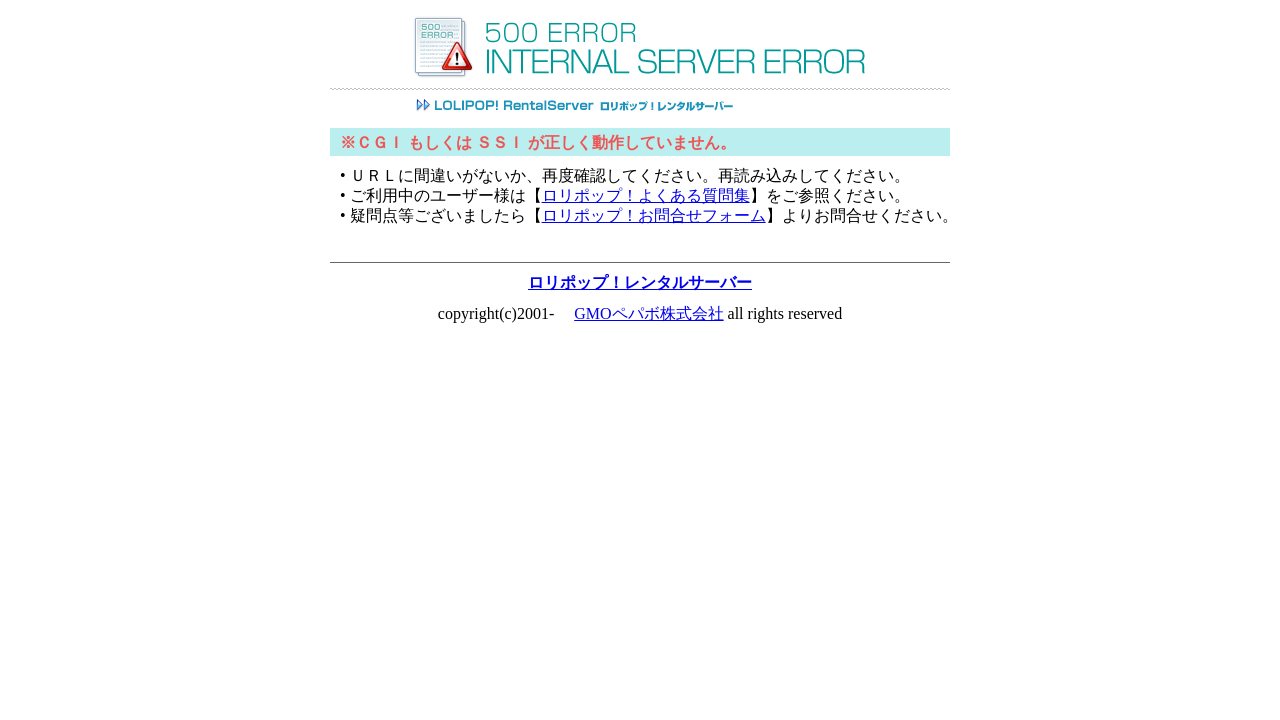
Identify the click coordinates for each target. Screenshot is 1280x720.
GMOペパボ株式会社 (648, 313)
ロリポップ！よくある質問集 (646, 195)
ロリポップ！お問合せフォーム (654, 215)
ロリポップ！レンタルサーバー (640, 282)
